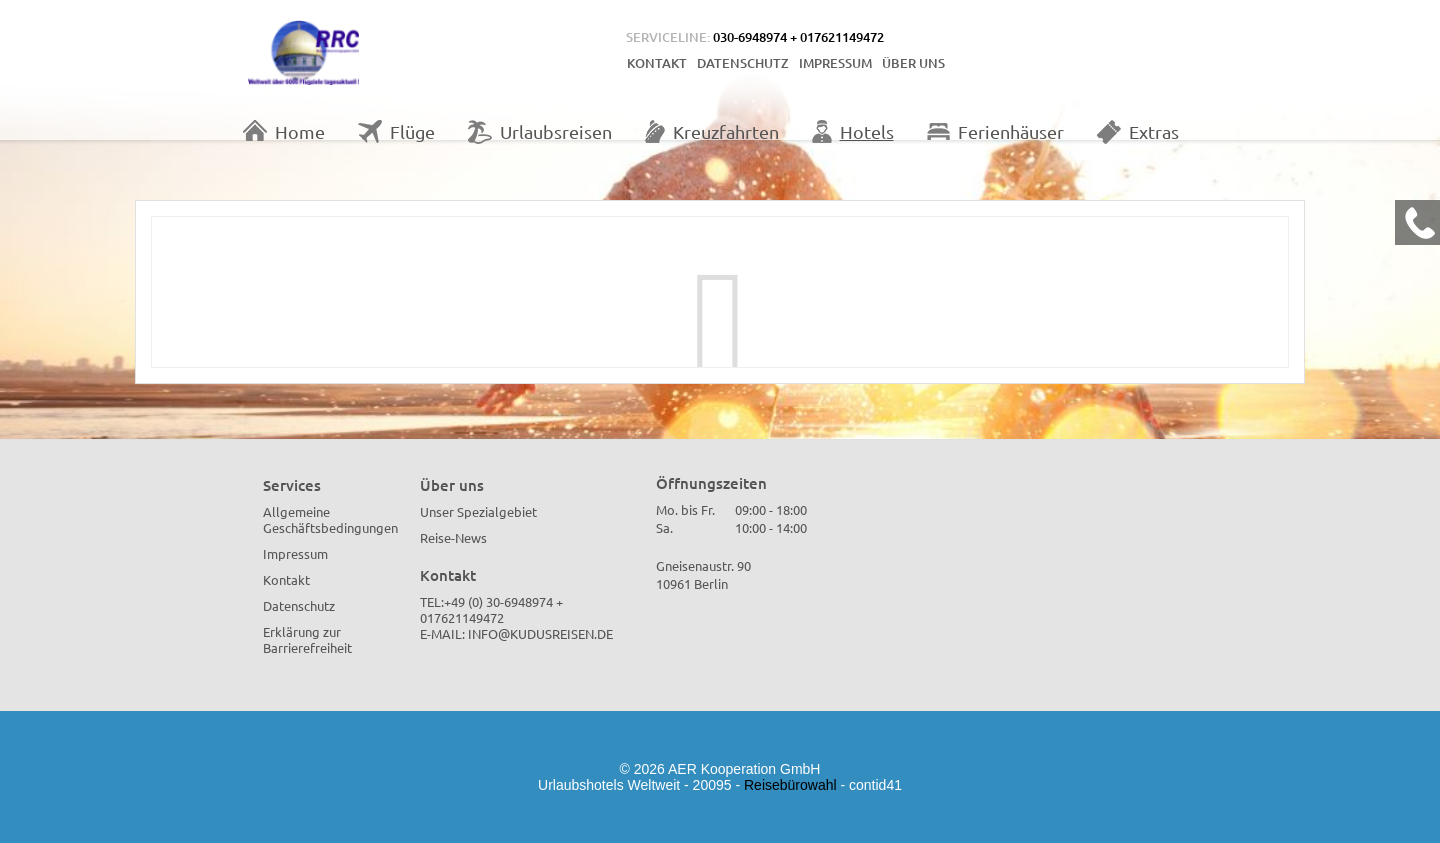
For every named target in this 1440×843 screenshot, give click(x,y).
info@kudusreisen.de (540, 633)
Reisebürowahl (790, 785)
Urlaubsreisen (540, 132)
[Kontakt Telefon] (1417, 222)
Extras (1138, 132)
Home (284, 131)
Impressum (835, 63)
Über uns (913, 63)
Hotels (853, 131)
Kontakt (657, 63)
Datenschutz (743, 63)
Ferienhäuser (995, 131)
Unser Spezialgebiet (478, 511)
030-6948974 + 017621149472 (798, 37)
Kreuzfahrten (712, 131)
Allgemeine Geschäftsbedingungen (330, 519)
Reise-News (453, 537)
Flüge (396, 131)
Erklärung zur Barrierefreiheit (307, 639)
